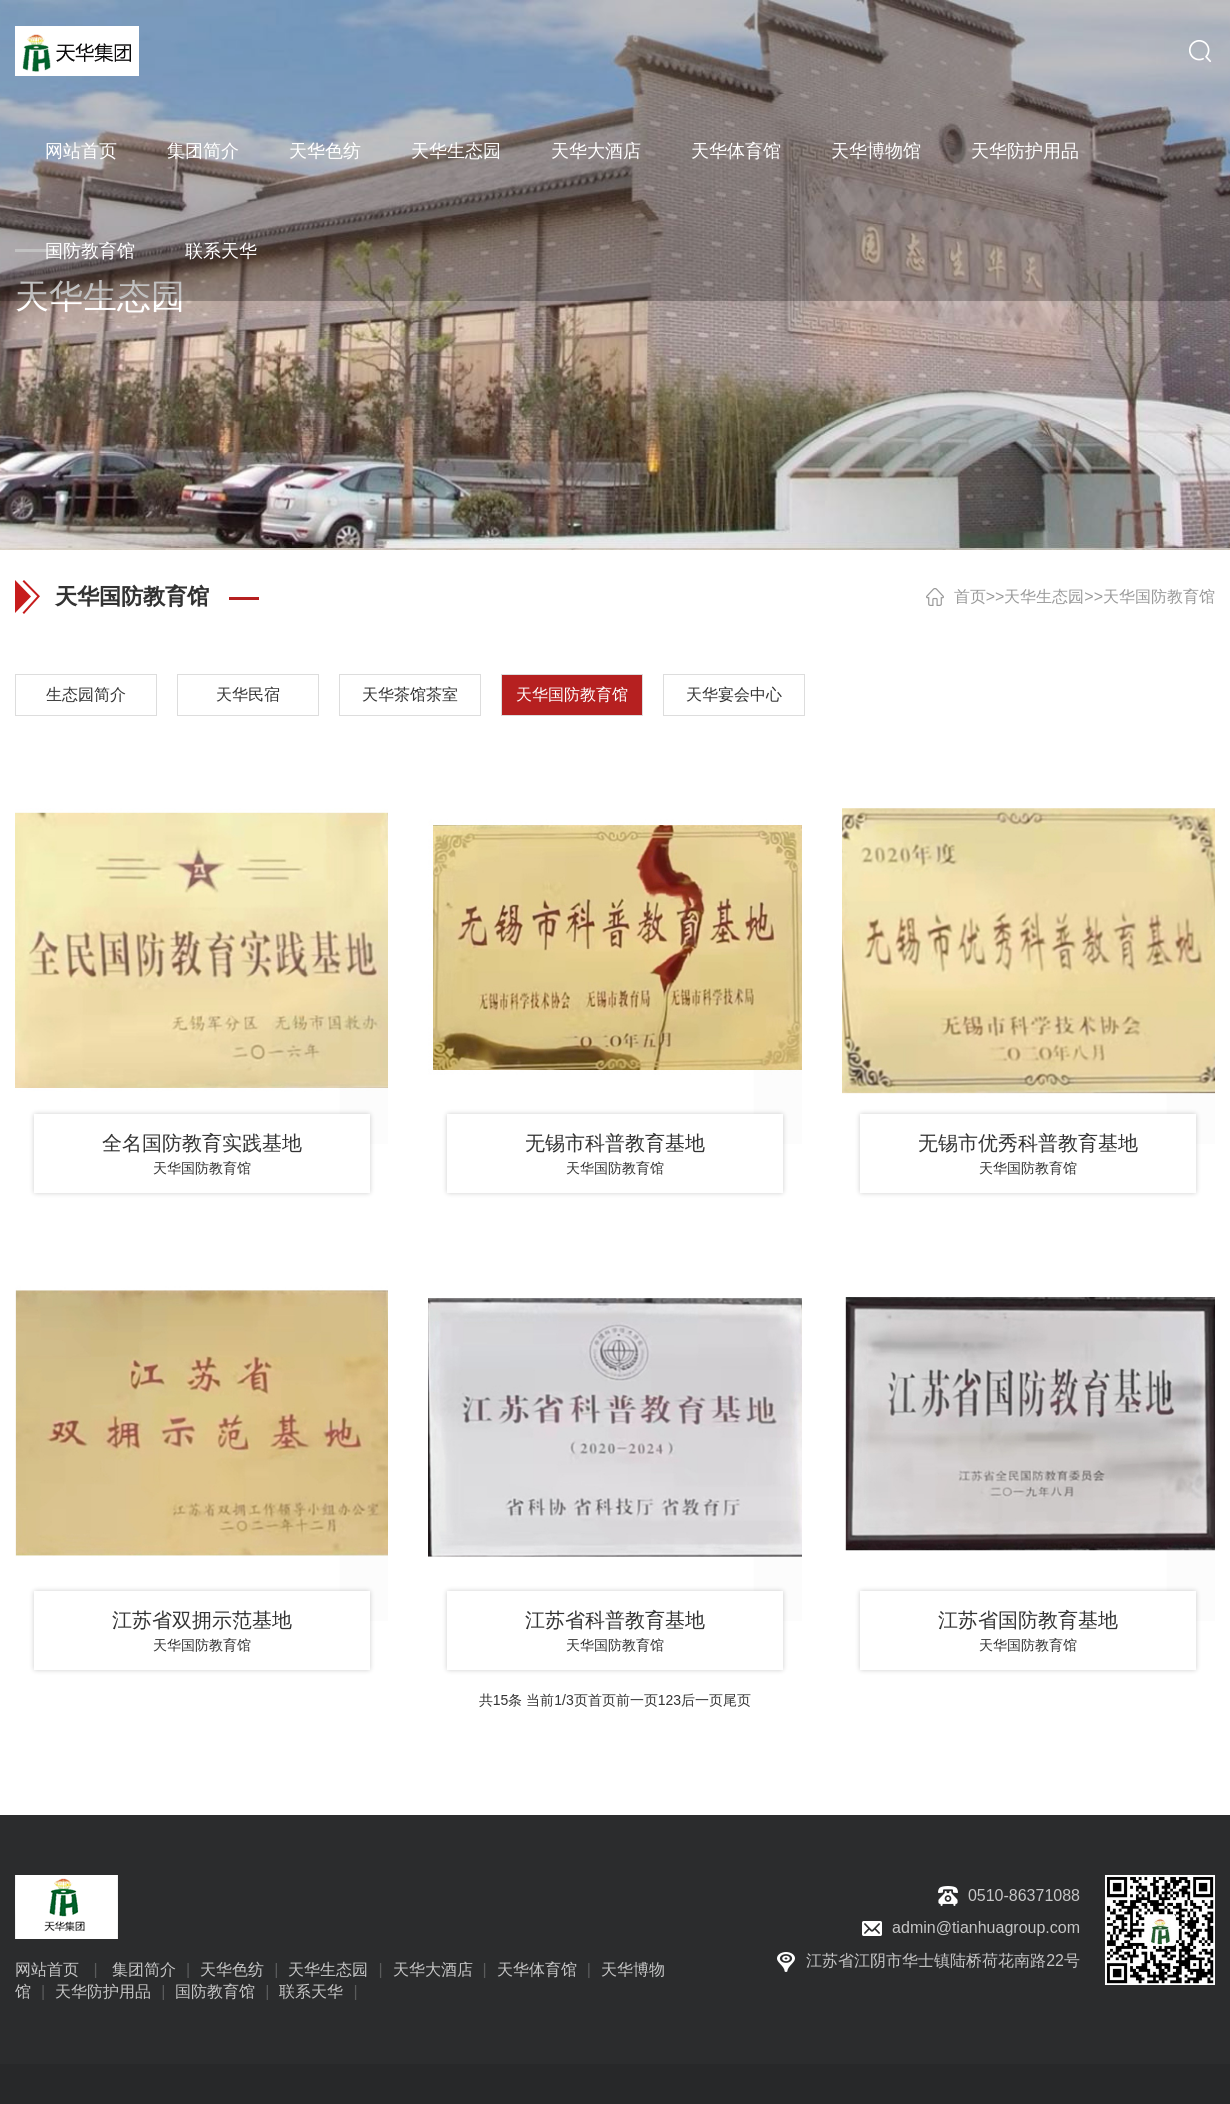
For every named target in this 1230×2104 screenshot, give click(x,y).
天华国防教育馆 (1159, 596)
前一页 (637, 1700)
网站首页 (81, 150)
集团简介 (203, 150)
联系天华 (221, 250)
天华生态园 (456, 150)
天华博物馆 (876, 150)
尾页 (737, 1700)
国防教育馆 (90, 250)
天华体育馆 (736, 150)
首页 (970, 596)
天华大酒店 (596, 150)
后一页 (702, 1700)
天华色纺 (325, 150)
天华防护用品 (1025, 150)
